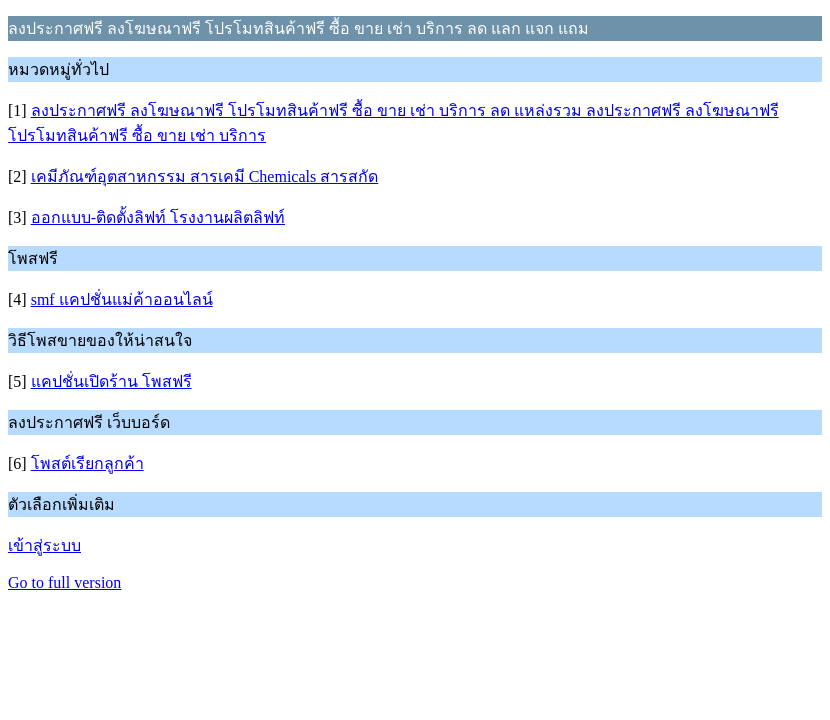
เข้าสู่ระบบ (44, 545)
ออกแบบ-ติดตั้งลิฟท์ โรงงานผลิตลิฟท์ (158, 217)
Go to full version (64, 582)
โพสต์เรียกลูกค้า (87, 463)
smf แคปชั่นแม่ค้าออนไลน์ (122, 299)
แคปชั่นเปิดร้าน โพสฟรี (111, 381)
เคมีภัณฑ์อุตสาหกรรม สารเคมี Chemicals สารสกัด (205, 176)
